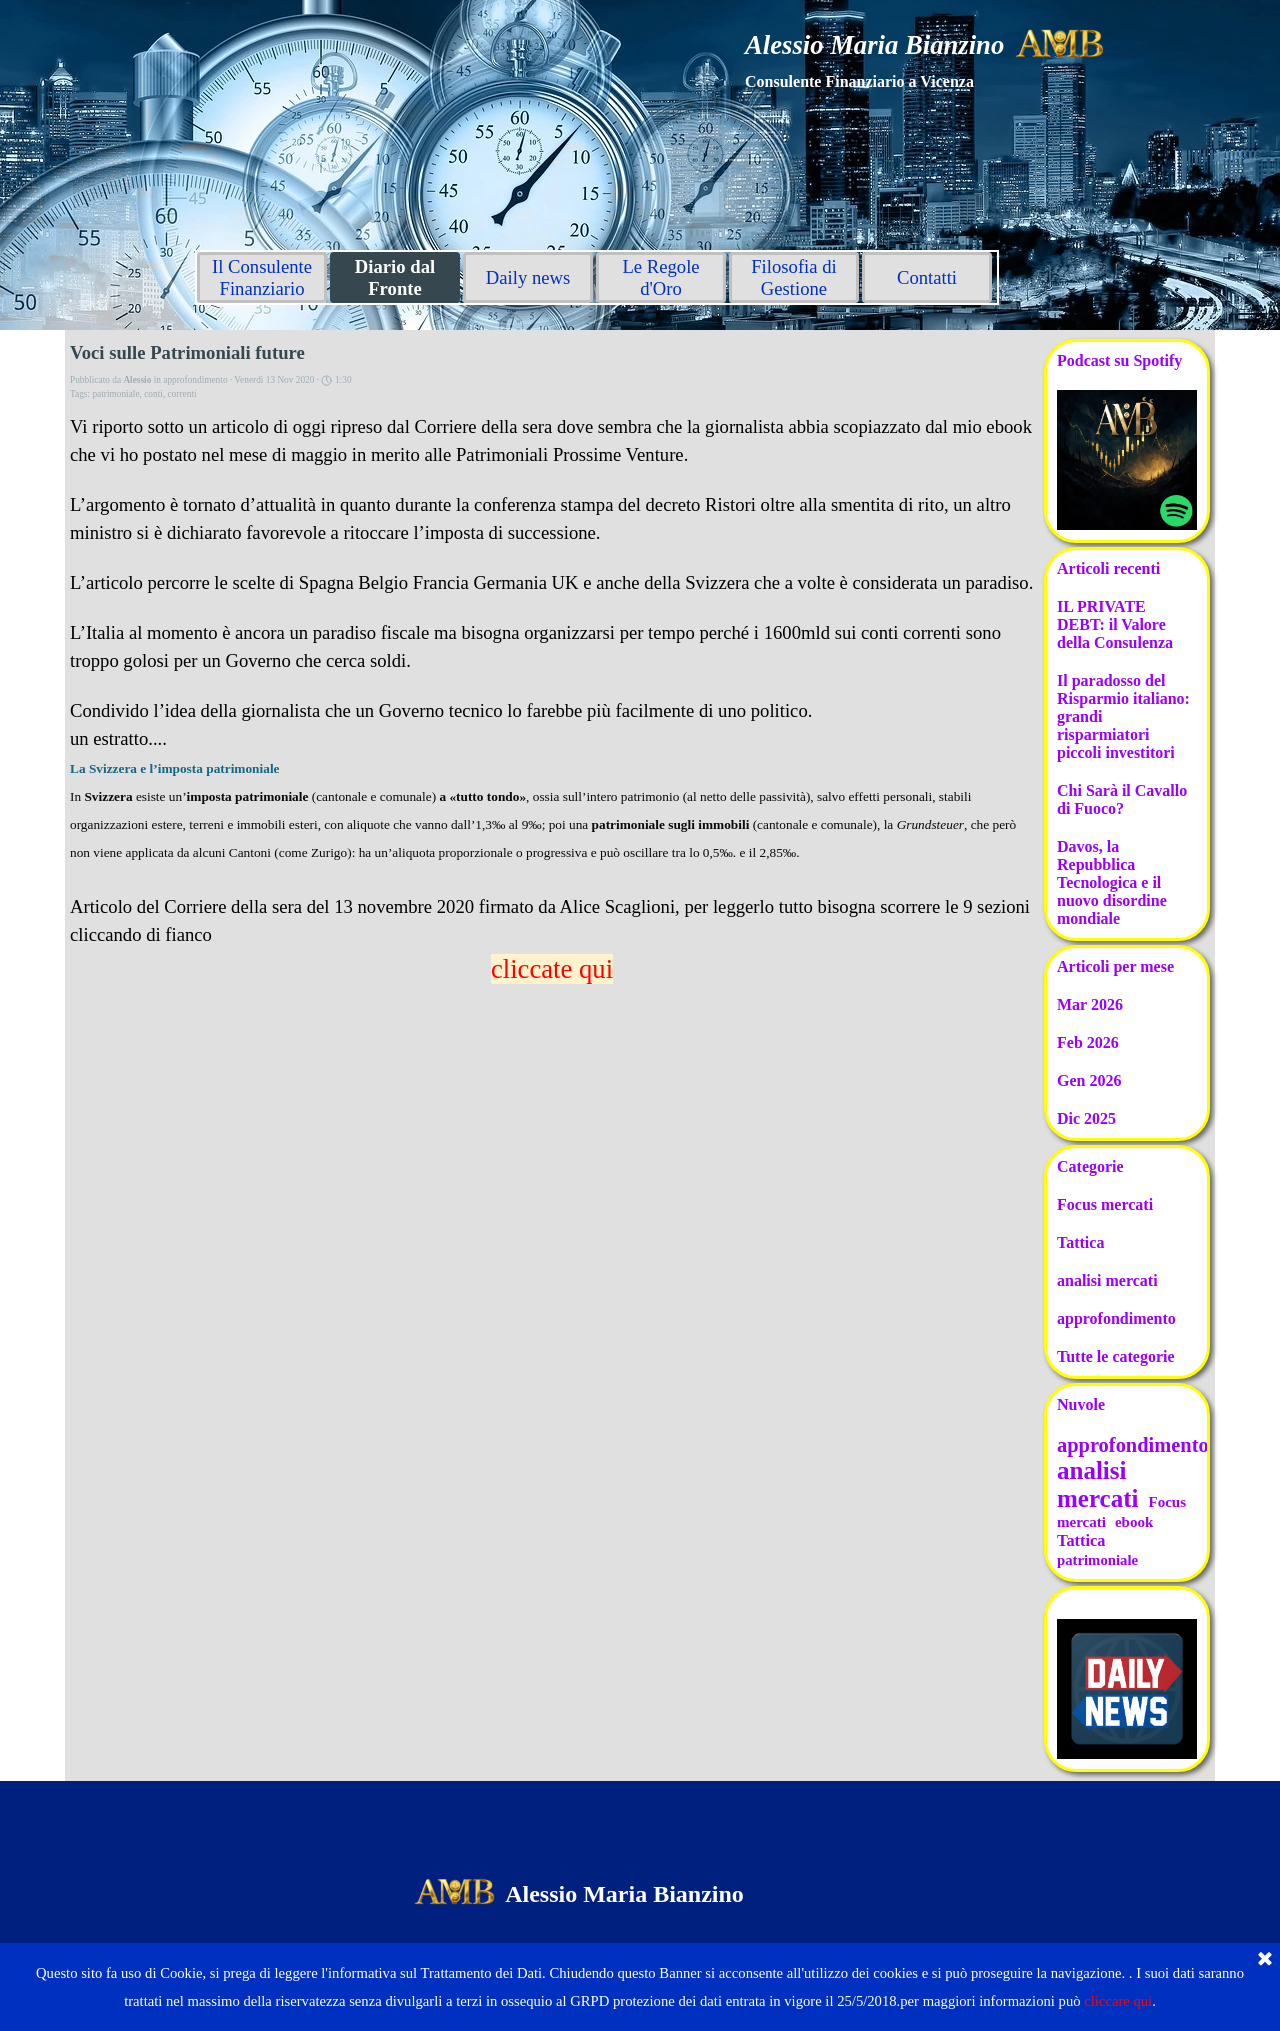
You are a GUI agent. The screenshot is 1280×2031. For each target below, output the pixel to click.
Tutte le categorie (1116, 1356)
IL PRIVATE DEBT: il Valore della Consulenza (1115, 624)
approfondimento (1116, 1318)
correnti (182, 394)
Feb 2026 (1088, 1042)
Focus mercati (1105, 1204)
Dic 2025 (1086, 1118)
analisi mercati (1107, 1280)
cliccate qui (552, 969)
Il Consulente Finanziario (262, 277)
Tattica (1080, 1242)
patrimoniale (115, 394)
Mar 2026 (1090, 1004)
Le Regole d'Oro (660, 277)
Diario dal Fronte (395, 277)
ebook (1134, 1522)
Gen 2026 (1089, 1080)
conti (153, 394)
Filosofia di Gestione (794, 277)
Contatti (927, 277)
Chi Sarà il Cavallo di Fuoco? (1122, 799)
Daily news (528, 277)
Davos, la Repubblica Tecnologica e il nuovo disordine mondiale (1112, 882)
